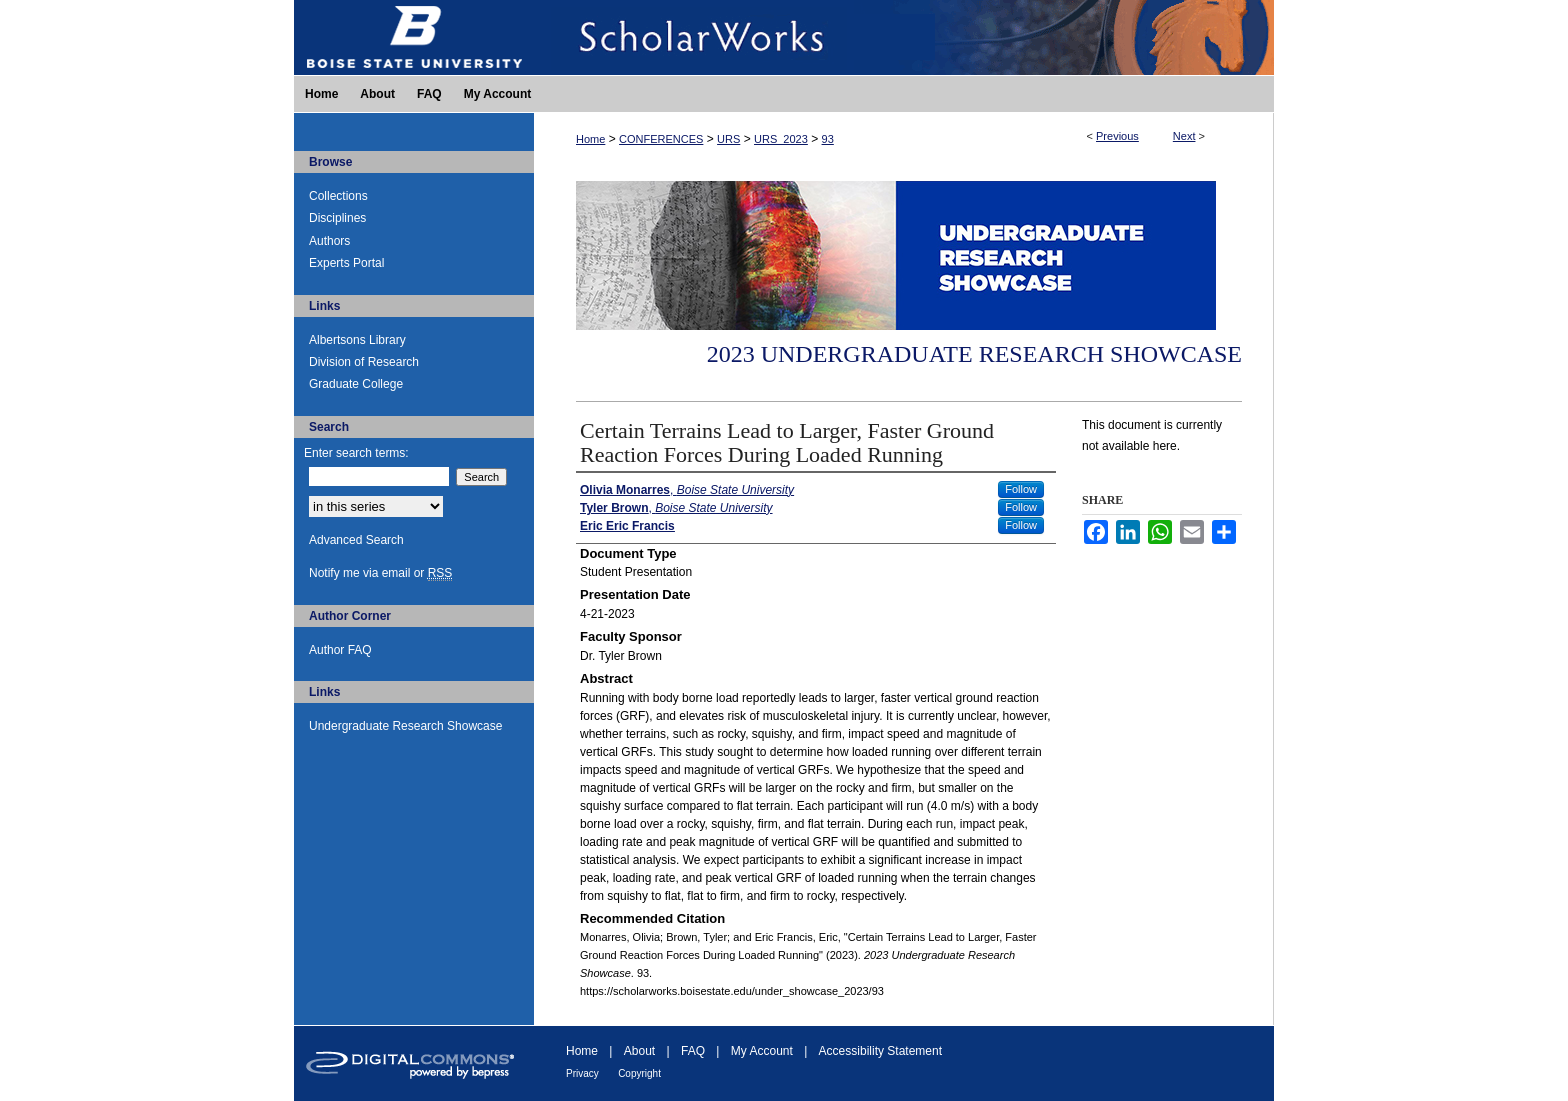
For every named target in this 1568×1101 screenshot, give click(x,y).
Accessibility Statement (880, 1051)
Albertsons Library (357, 340)
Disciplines (337, 218)
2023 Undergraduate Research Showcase (974, 354)
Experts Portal (346, 263)
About (639, 1051)
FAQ (693, 1051)
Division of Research (364, 362)
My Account (762, 1051)
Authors (329, 241)
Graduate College (356, 384)
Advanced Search (356, 540)
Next (1184, 136)
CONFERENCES (661, 139)
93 (828, 139)
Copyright (639, 1073)
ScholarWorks (904, 37)
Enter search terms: (356, 453)
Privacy (582, 1073)
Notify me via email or (380, 573)
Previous (1117, 136)
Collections (338, 196)
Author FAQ (340, 650)
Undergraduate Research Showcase (405, 726)
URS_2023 (781, 139)
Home (590, 139)
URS (728, 139)
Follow (1021, 489)
